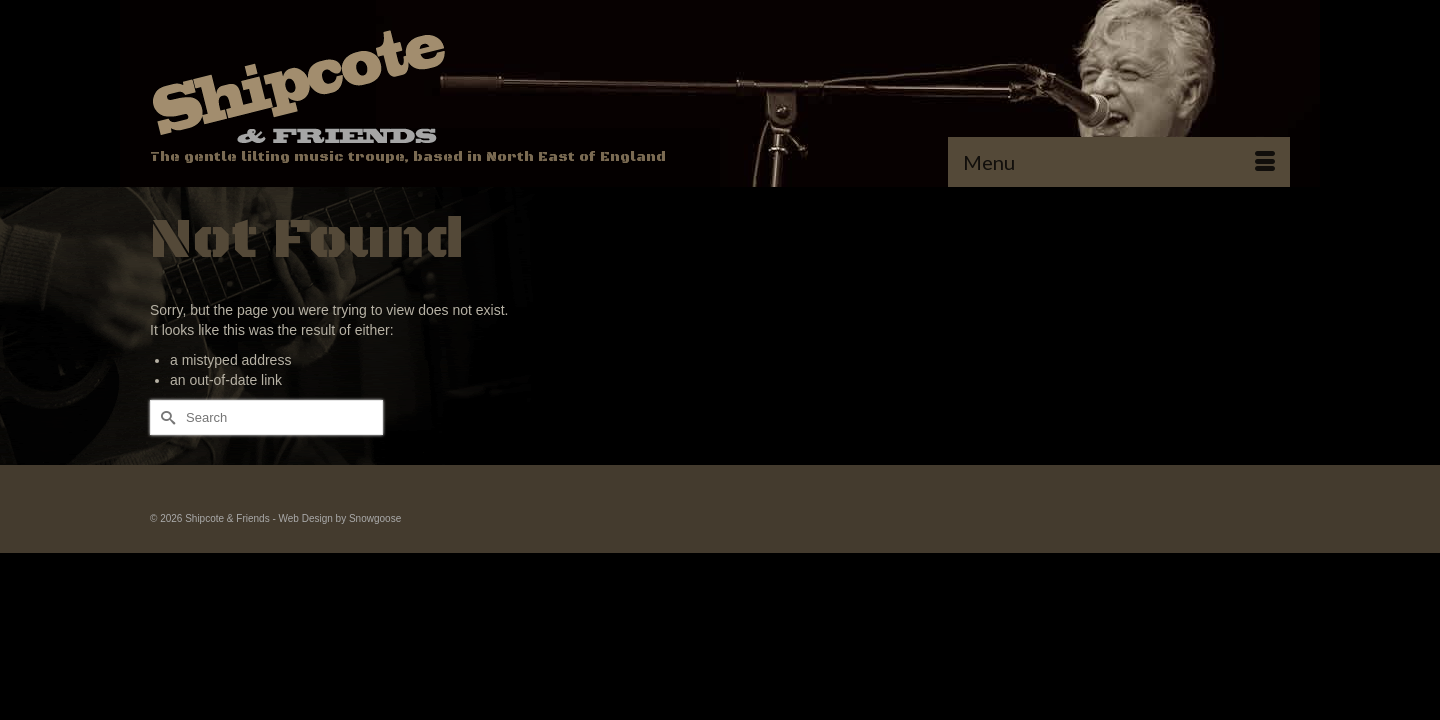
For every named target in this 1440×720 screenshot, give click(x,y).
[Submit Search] (165, 459)
